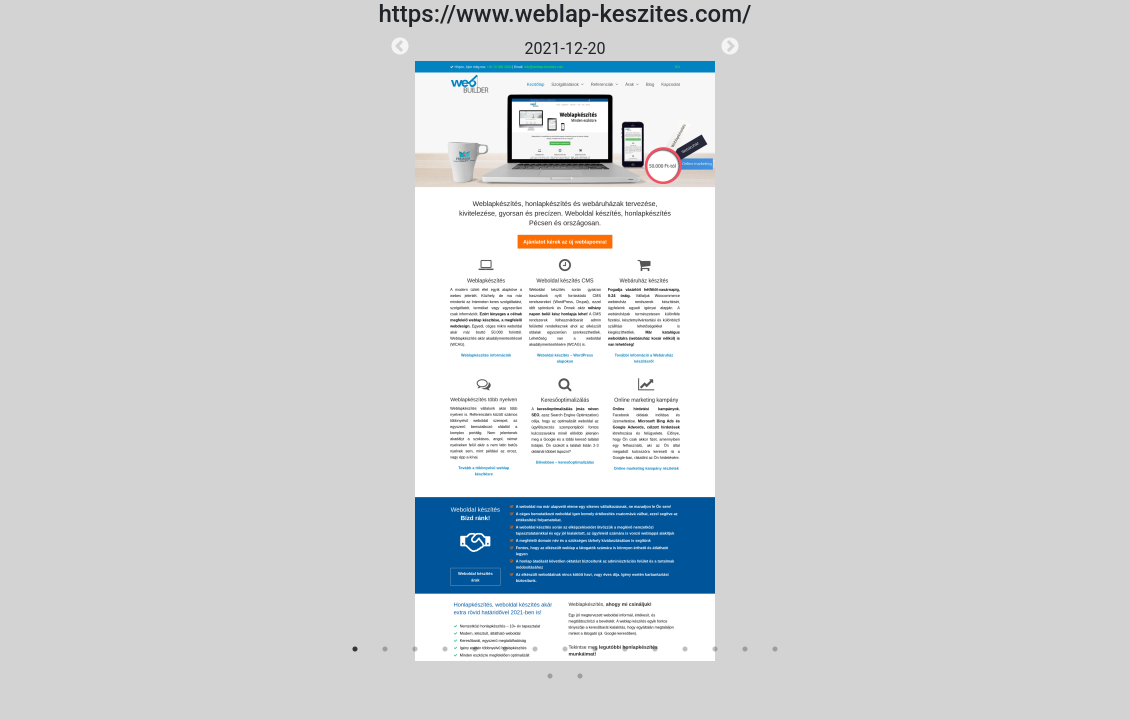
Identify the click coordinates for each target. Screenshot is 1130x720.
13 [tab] (715, 649)
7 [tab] (535, 649)
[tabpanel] (565, 349)
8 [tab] (565, 649)
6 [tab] (505, 649)
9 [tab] (595, 649)
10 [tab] (625, 649)
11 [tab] (655, 649)
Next (730, 47)
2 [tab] (385, 649)
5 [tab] (475, 649)
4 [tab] (445, 649)
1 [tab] (355, 649)
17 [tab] (580, 676)
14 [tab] (745, 649)
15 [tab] (775, 649)
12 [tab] (685, 649)
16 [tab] (550, 676)
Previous (400, 47)
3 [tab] (415, 649)
